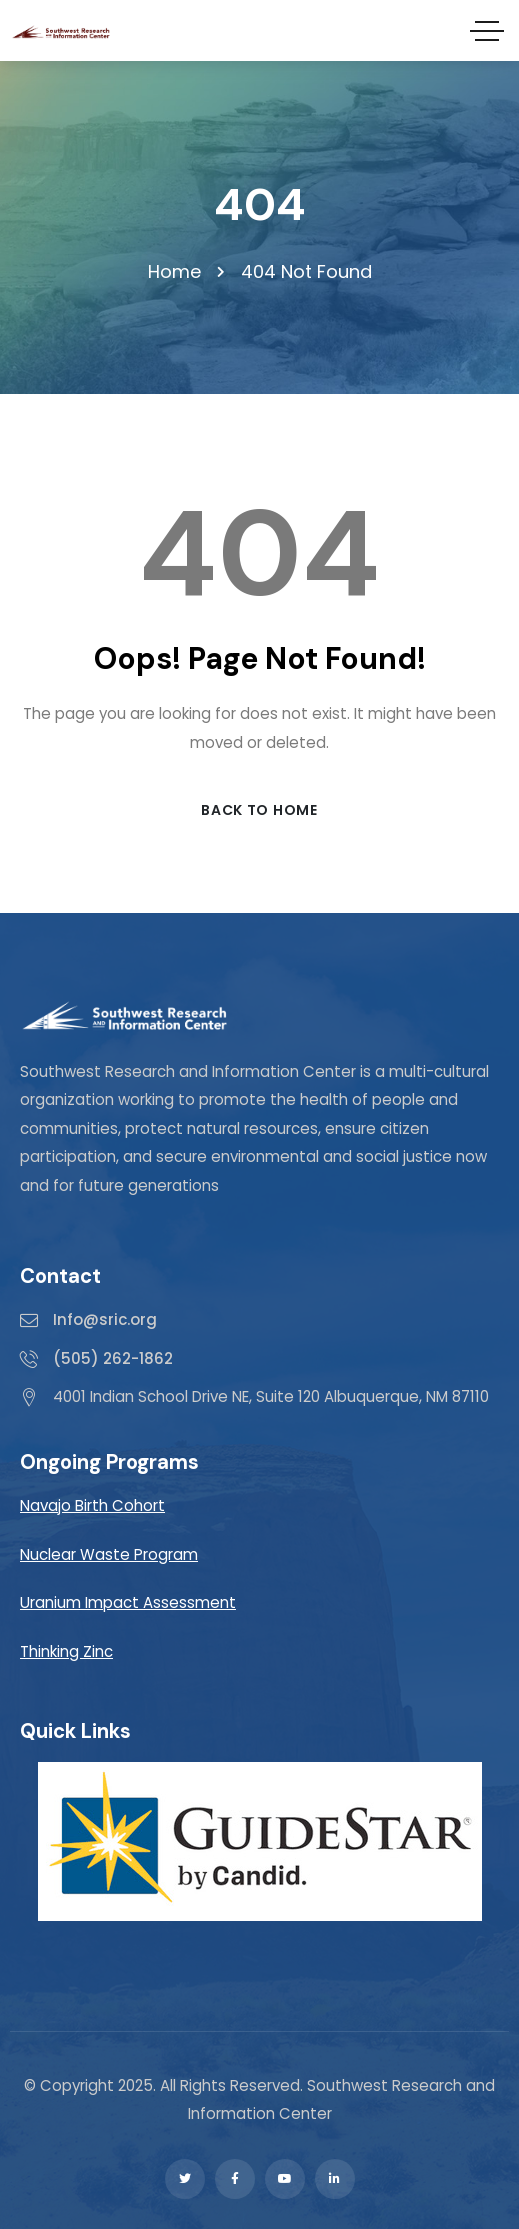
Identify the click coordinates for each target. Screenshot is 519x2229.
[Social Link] (185, 2179)
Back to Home (259, 810)
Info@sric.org (105, 1319)
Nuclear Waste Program (109, 1554)
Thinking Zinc (66, 1651)
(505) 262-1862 (113, 1358)
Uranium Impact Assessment (128, 1602)
